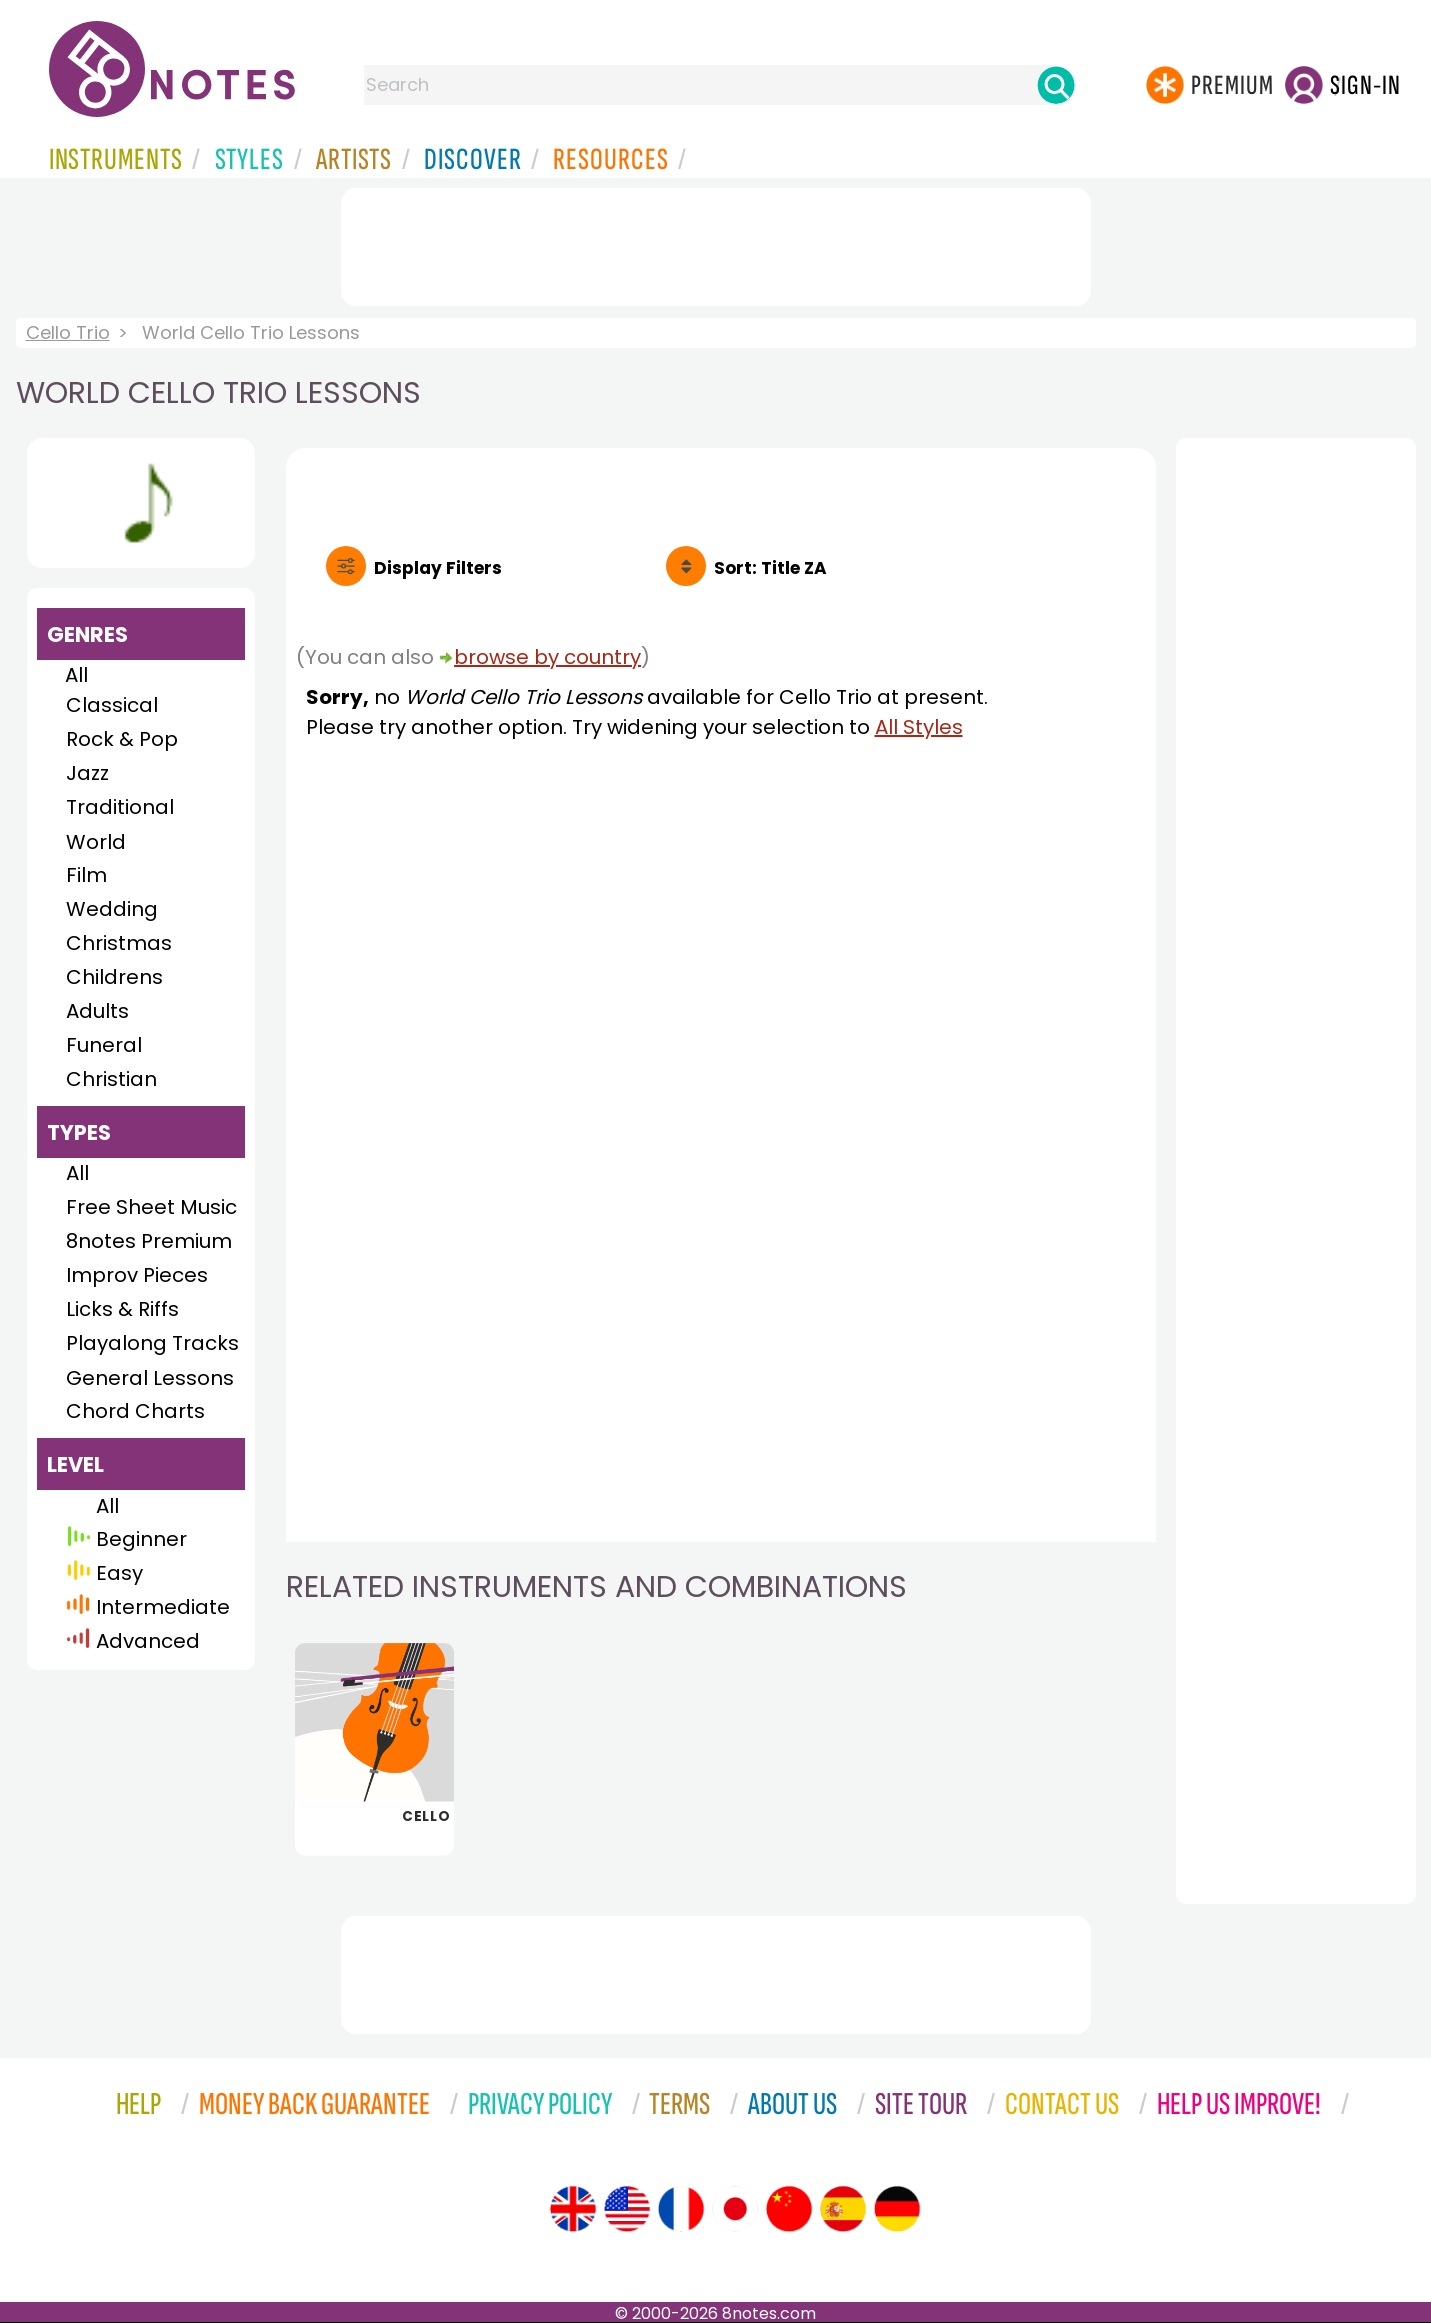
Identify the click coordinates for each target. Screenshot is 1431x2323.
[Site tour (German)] (897, 2209)
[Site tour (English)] (573, 2209)
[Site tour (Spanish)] (843, 2209)
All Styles (919, 727)
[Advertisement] (716, 243)
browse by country (547, 657)
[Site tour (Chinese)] (789, 2209)
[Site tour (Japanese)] (735, 2209)
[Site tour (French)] (681, 2209)
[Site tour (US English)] (627, 2209)
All (76, 675)
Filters (438, 568)
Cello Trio (68, 332)
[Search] (1056, 85)
